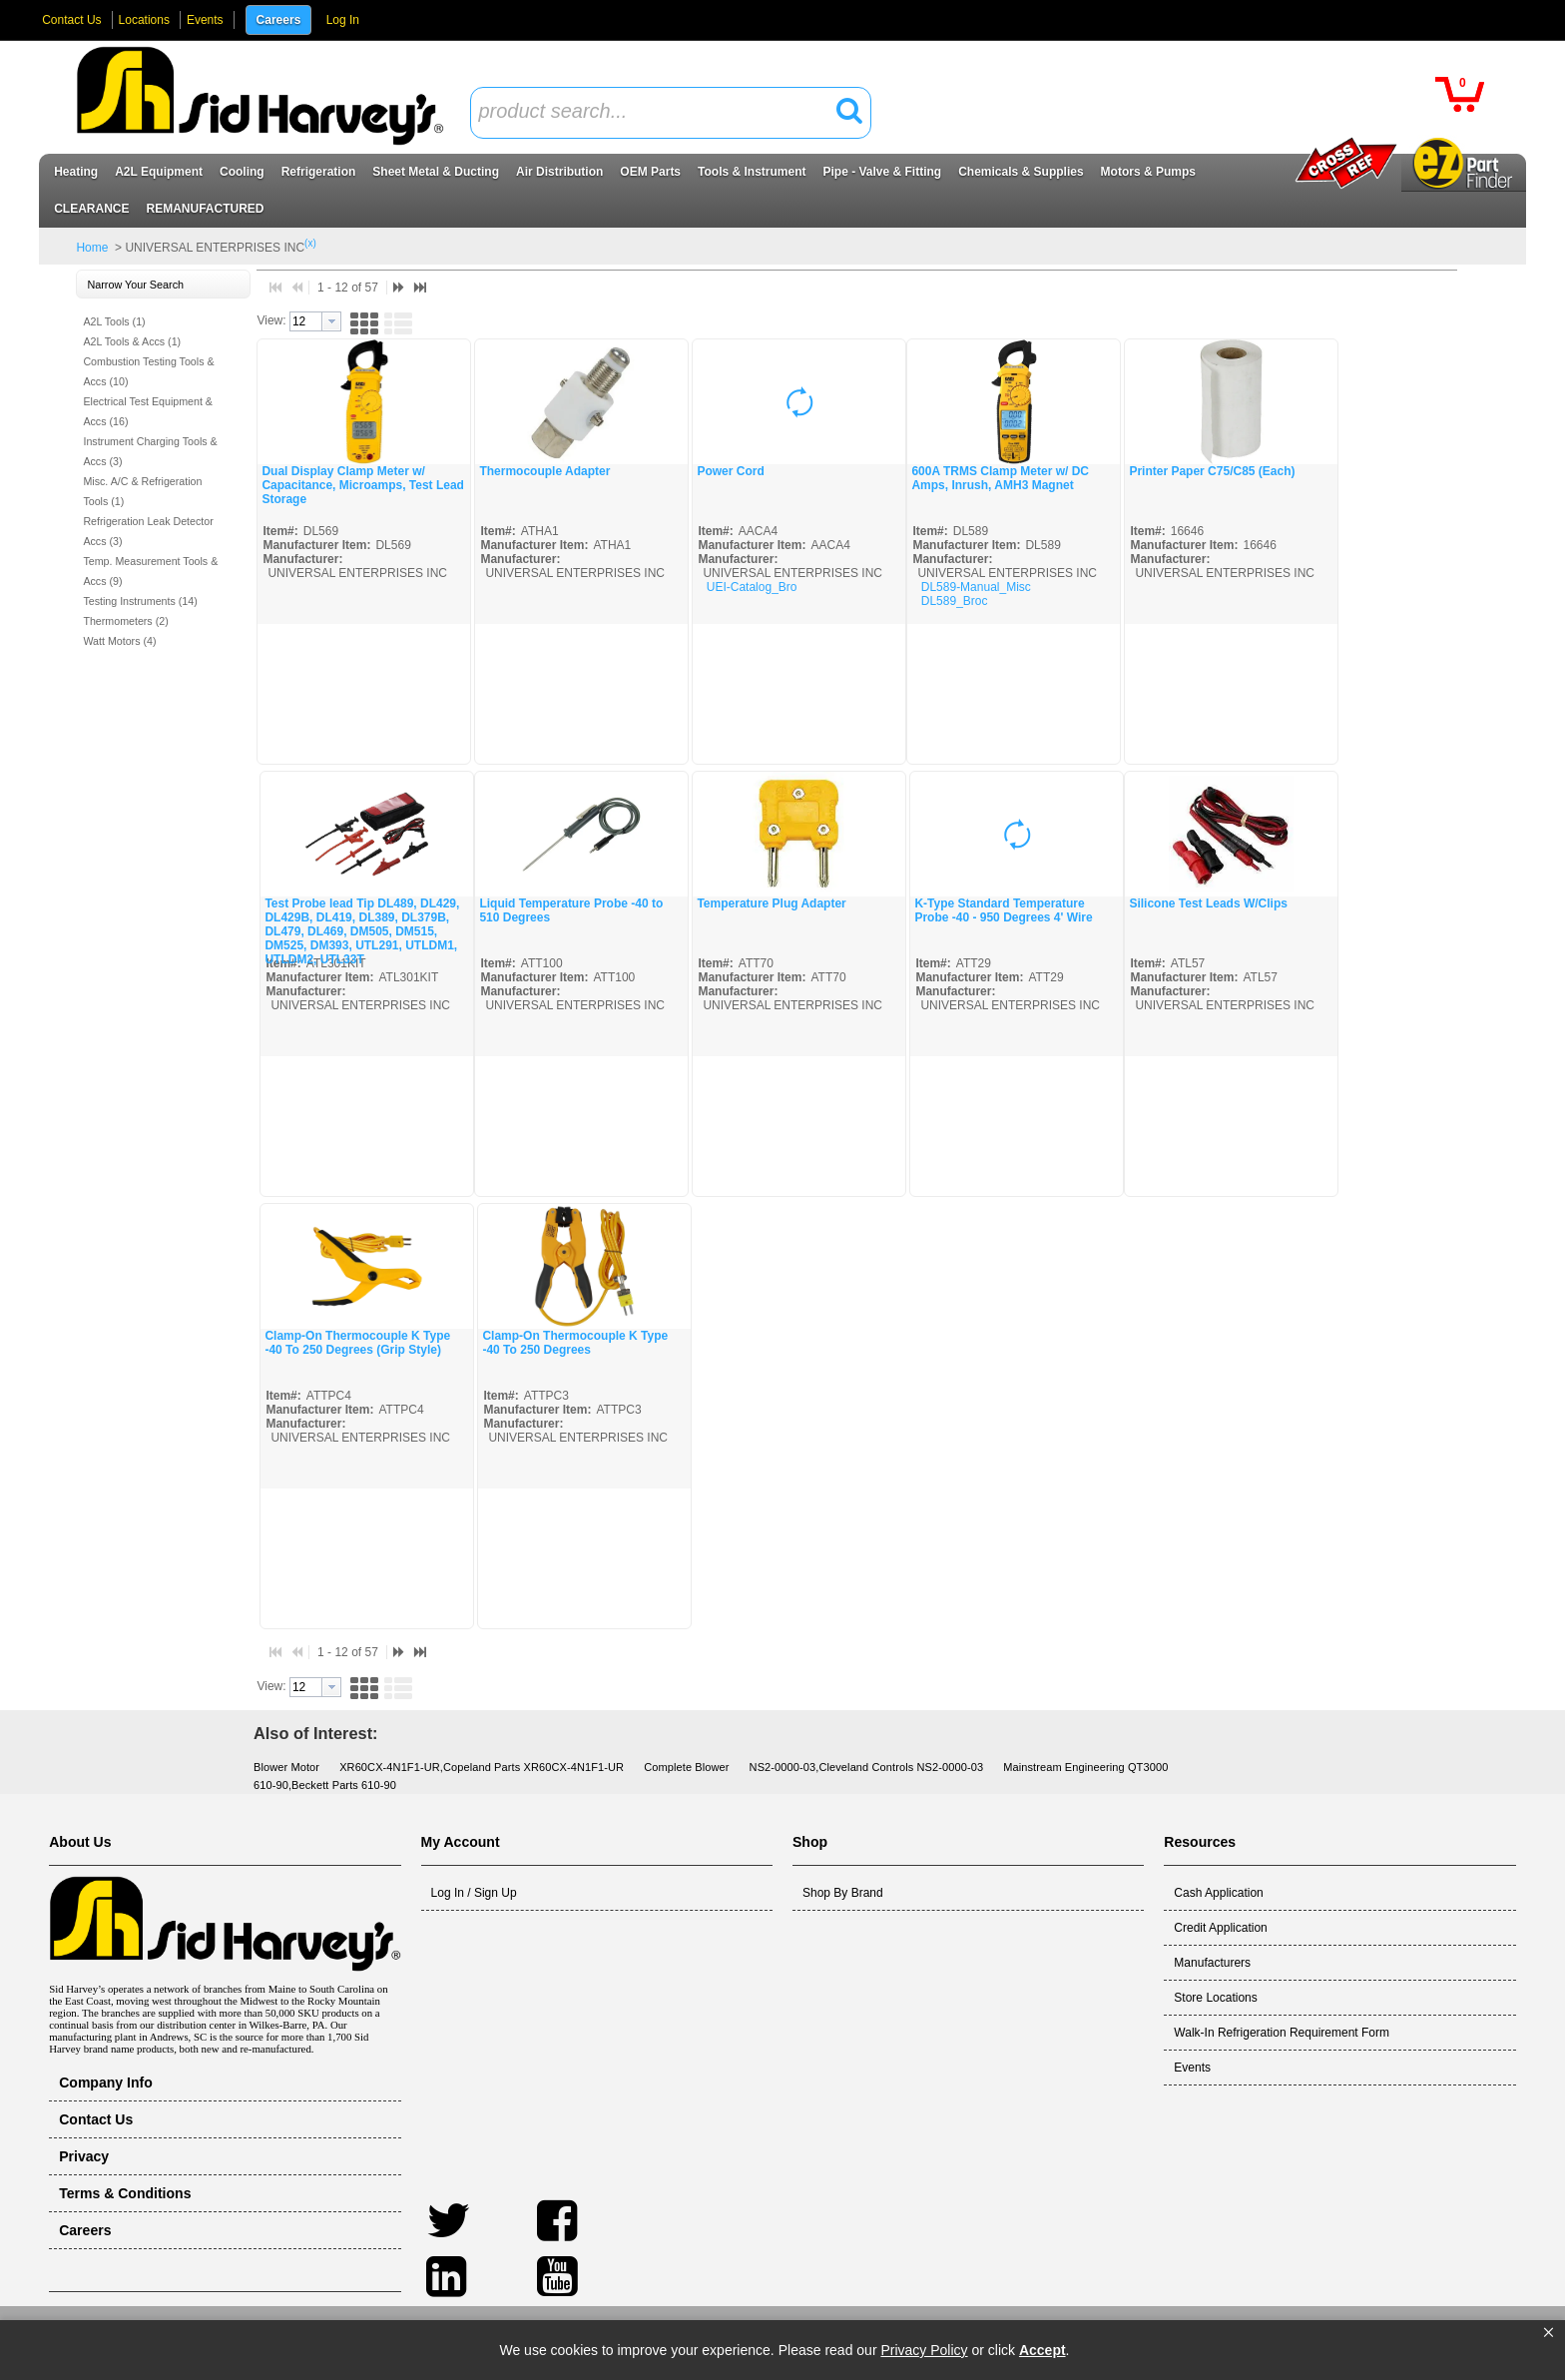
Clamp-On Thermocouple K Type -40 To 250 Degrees (575, 1343)
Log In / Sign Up (474, 1893)
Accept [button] (1042, 2350)
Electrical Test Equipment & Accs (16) (148, 411)
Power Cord (730, 471)
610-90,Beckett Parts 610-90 (325, 1785)
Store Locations (1215, 1998)
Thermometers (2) (125, 621)
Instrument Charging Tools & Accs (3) (150, 451)
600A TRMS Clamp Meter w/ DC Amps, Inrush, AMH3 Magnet (1000, 478)
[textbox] (659, 112)
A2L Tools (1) (114, 321)
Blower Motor (286, 1767)
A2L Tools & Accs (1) (132, 341)
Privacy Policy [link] (923, 2350)
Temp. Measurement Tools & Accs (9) (150, 571)
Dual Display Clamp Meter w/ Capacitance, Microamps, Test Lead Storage (362, 485)
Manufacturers (1212, 1963)
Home (92, 248)
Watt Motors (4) (119, 641)
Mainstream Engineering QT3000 (1085, 1767)
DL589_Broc (954, 601)
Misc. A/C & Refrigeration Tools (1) (142, 491)
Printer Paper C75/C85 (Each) (1212, 471)
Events (205, 20)
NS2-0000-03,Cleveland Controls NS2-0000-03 (867, 1767)
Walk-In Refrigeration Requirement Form (1281, 2033)
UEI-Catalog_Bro (752, 587)
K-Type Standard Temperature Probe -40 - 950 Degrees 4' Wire (1003, 910)
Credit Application (1220, 1928)
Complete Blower (686, 1767)
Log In (342, 20)
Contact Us (71, 20)
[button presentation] (331, 321)
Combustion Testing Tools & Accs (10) (148, 371)
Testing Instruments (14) (140, 601)
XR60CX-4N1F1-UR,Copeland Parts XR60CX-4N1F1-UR (481, 1767)
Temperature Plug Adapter (771, 903)
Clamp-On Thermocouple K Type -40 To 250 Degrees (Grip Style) (357, 1343)
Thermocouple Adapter (544, 471)
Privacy (84, 2156)
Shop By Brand (842, 1893)
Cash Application (1218, 1893)
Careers (279, 20)
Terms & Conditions (125, 2193)
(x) (310, 243)
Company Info (106, 2082)
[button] (1548, 2333)
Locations (144, 20)
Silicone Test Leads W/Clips (1208, 903)
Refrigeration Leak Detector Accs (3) (148, 531)
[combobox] (670, 113)
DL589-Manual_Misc (976, 587)
